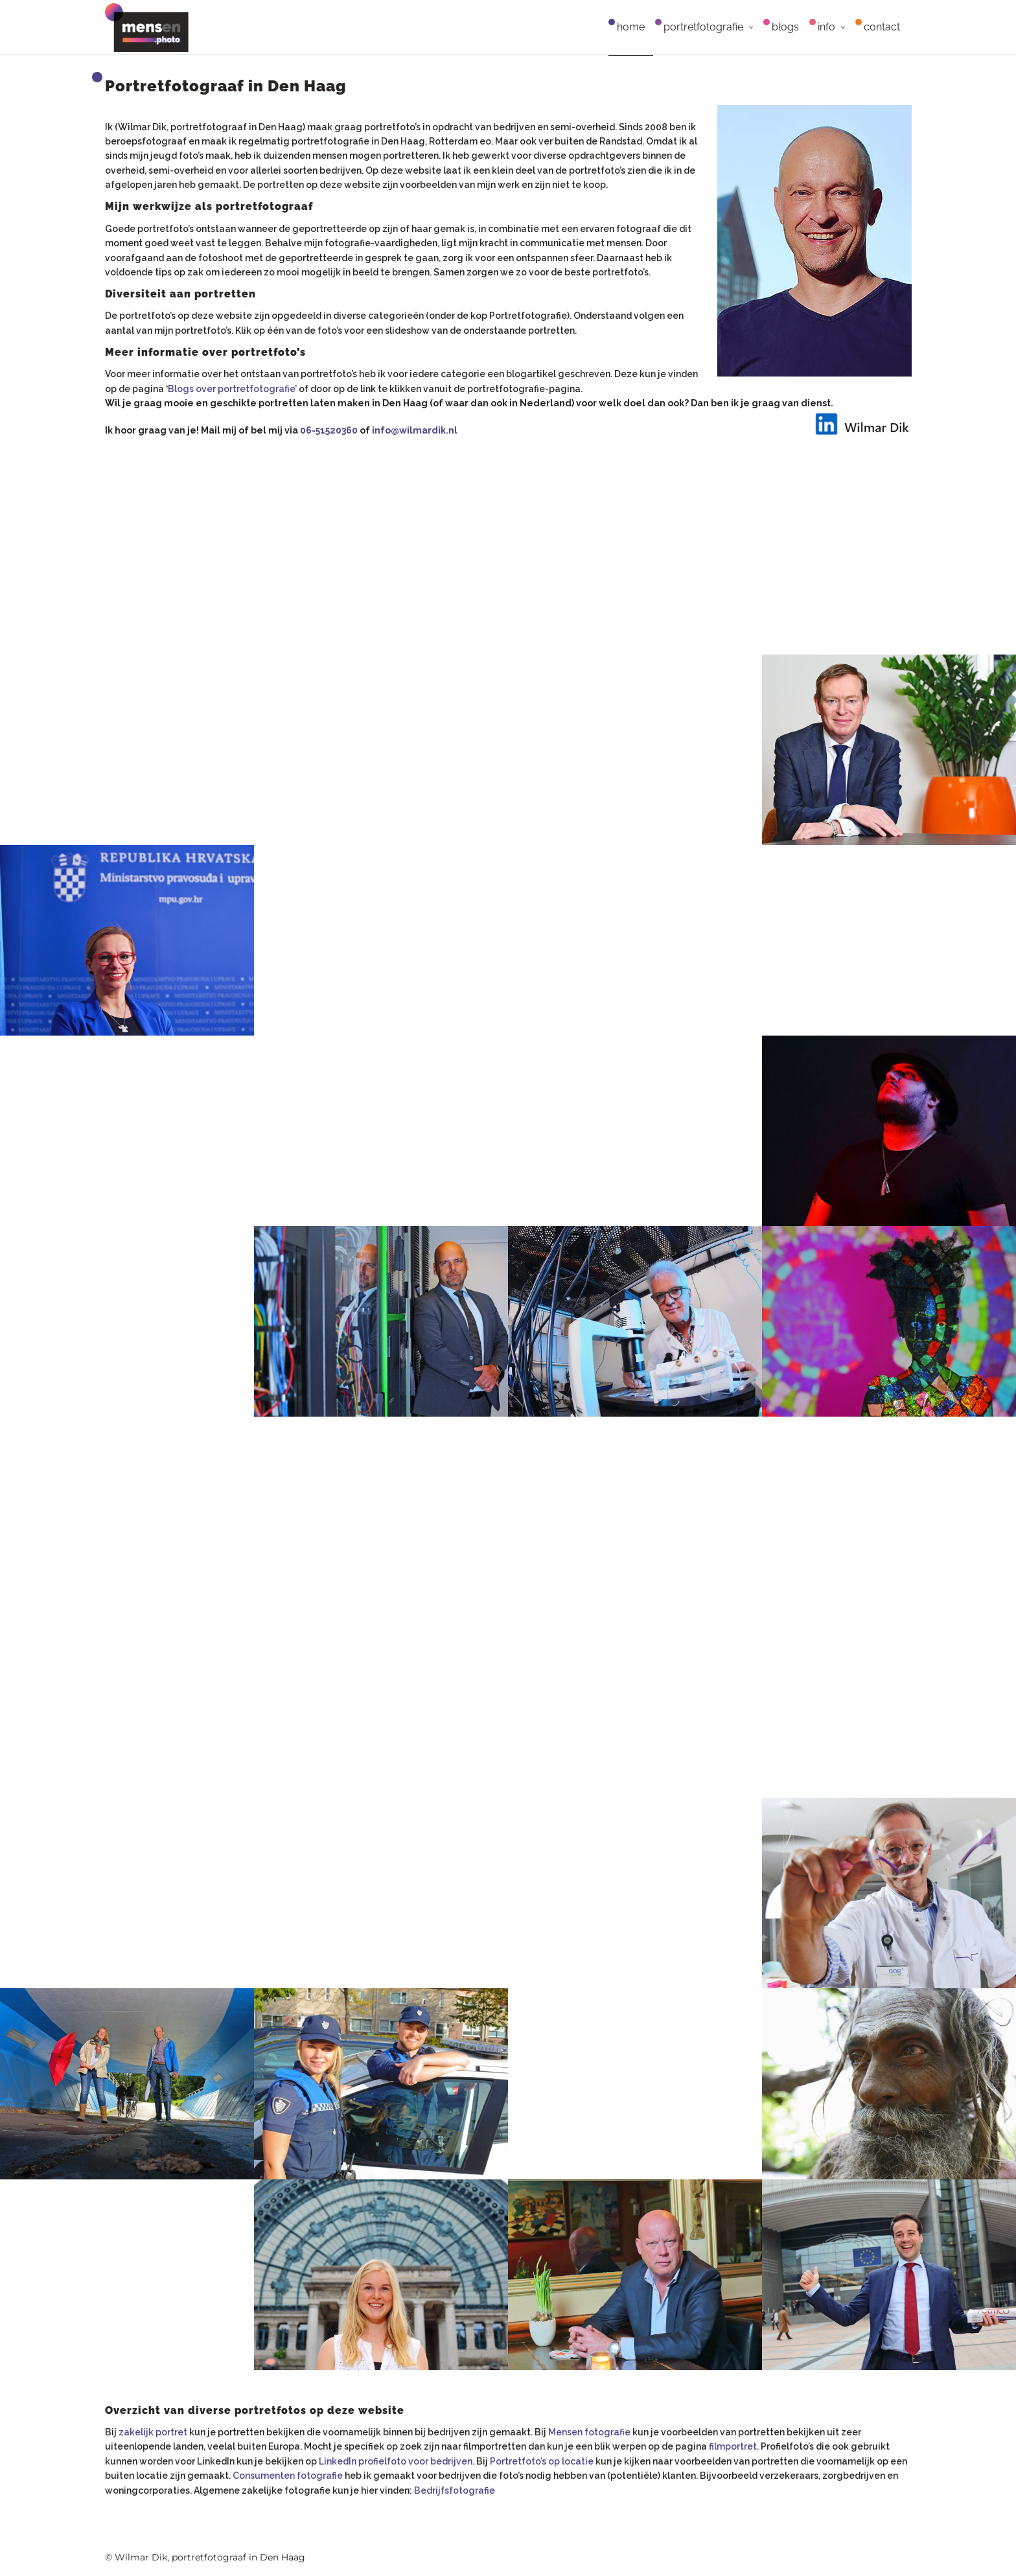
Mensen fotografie (589, 2432)
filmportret (733, 2446)
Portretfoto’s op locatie (542, 2461)
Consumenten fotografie (288, 2475)
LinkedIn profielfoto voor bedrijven (395, 2461)
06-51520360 (329, 430)
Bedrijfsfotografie (454, 2490)
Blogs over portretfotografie (231, 389)
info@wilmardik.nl (414, 430)
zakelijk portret (153, 2432)
